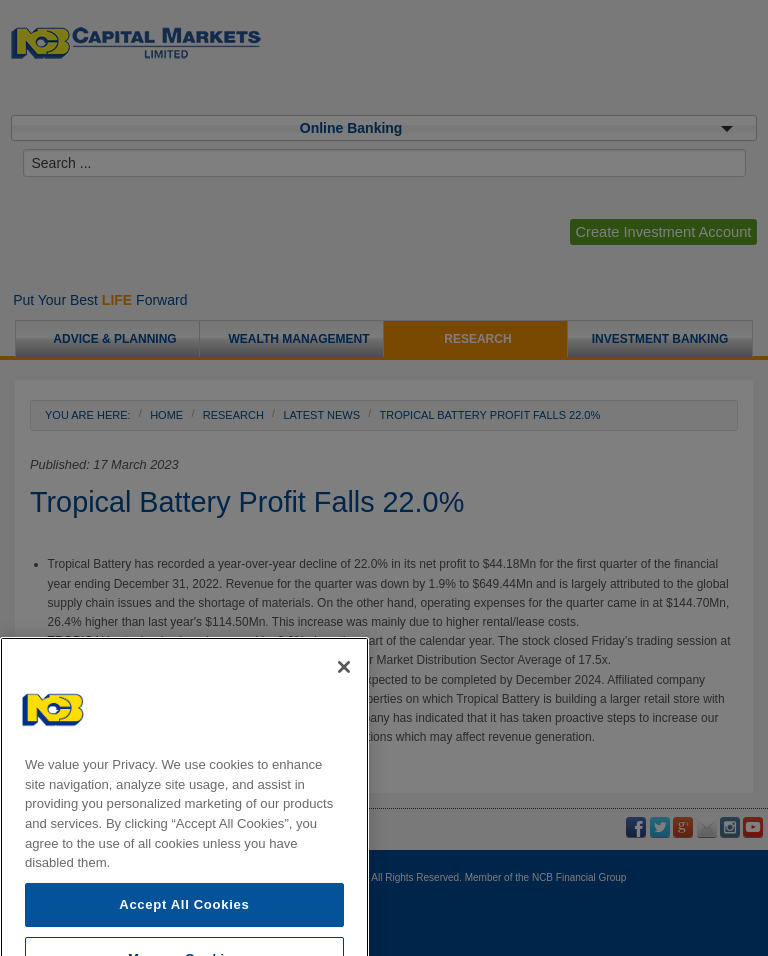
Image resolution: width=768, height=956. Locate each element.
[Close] (344, 686)
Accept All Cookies (184, 923)
